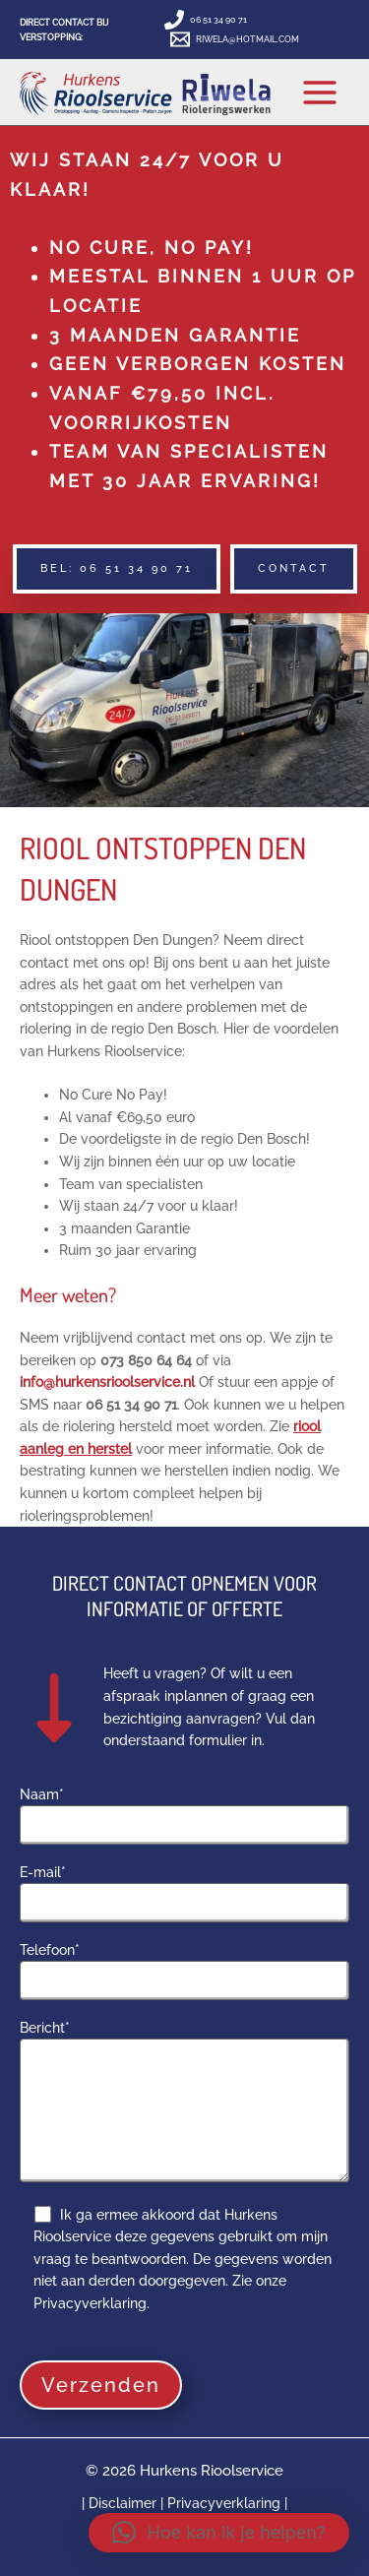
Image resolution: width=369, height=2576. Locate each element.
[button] (116, 569)
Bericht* (184, 2104)
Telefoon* (184, 1971)
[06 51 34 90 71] (206, 20)
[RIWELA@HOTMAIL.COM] (235, 39)
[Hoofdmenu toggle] (320, 92)
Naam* (184, 1816)
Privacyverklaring (223, 2503)
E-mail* (184, 1893)
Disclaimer (124, 2503)
